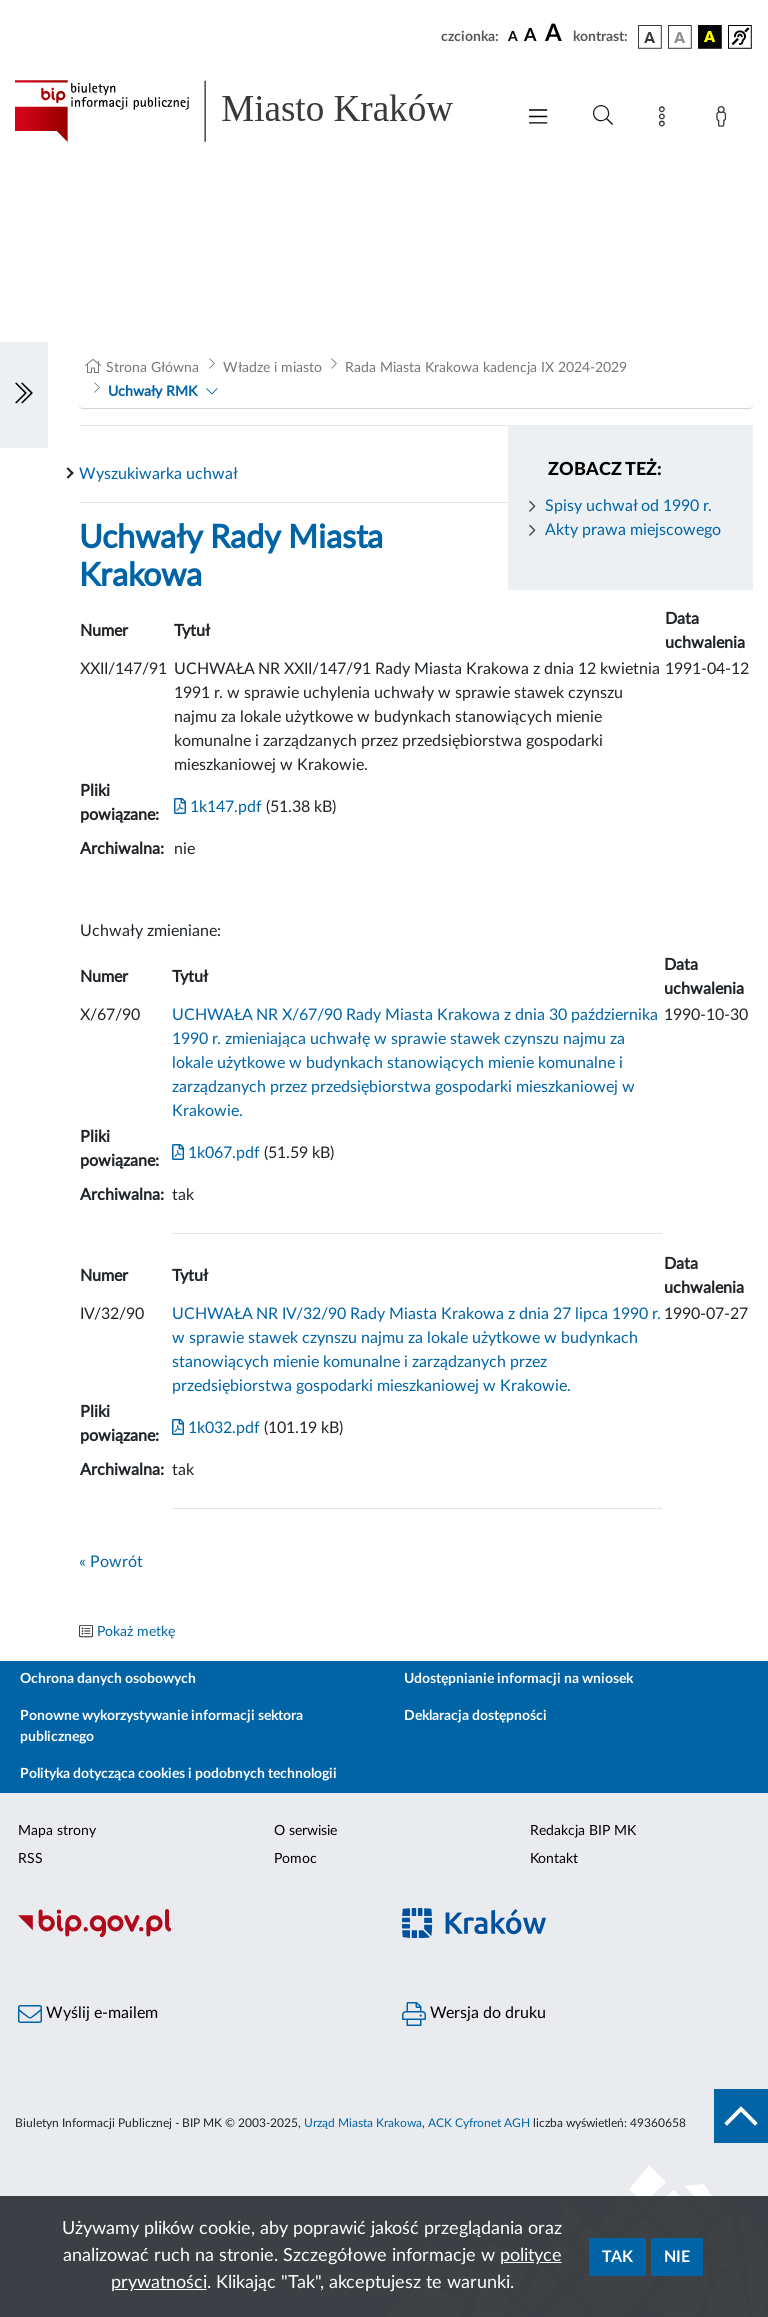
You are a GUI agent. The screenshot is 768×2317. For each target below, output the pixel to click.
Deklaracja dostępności (475, 1716)
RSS (30, 1859)
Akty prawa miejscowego (633, 530)
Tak (617, 2257)
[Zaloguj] (725, 120)
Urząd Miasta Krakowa (363, 2123)
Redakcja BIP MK (583, 1831)
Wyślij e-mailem (88, 2014)
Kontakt (554, 1859)
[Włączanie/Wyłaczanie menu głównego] (538, 118)
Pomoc (295, 1859)
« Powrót (111, 1562)
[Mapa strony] (666, 120)
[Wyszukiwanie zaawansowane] (603, 116)
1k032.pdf (216, 1428)
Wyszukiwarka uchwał (158, 474)
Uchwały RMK (152, 392)
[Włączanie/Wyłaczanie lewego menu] (24, 395)
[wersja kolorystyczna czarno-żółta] (710, 37)
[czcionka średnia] (530, 36)
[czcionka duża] (556, 34)
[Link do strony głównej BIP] (254, 111)
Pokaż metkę (136, 1632)
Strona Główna (152, 368)
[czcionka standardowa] (513, 36)
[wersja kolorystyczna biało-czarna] (680, 37)
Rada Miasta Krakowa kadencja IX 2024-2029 (486, 368)
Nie (677, 2257)
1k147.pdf (218, 807)
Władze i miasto (272, 368)
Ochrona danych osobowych (108, 1679)
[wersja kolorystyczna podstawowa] (650, 37)
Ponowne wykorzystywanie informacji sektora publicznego (161, 1726)
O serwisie (305, 1831)
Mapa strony (57, 1831)
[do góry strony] (741, 2116)
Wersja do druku (474, 2014)
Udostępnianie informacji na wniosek (518, 1679)
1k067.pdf (216, 1153)
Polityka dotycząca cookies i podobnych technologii (178, 1774)
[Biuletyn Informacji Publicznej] (192, 1935)
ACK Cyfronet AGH (479, 2123)
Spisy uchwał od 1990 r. (628, 506)
